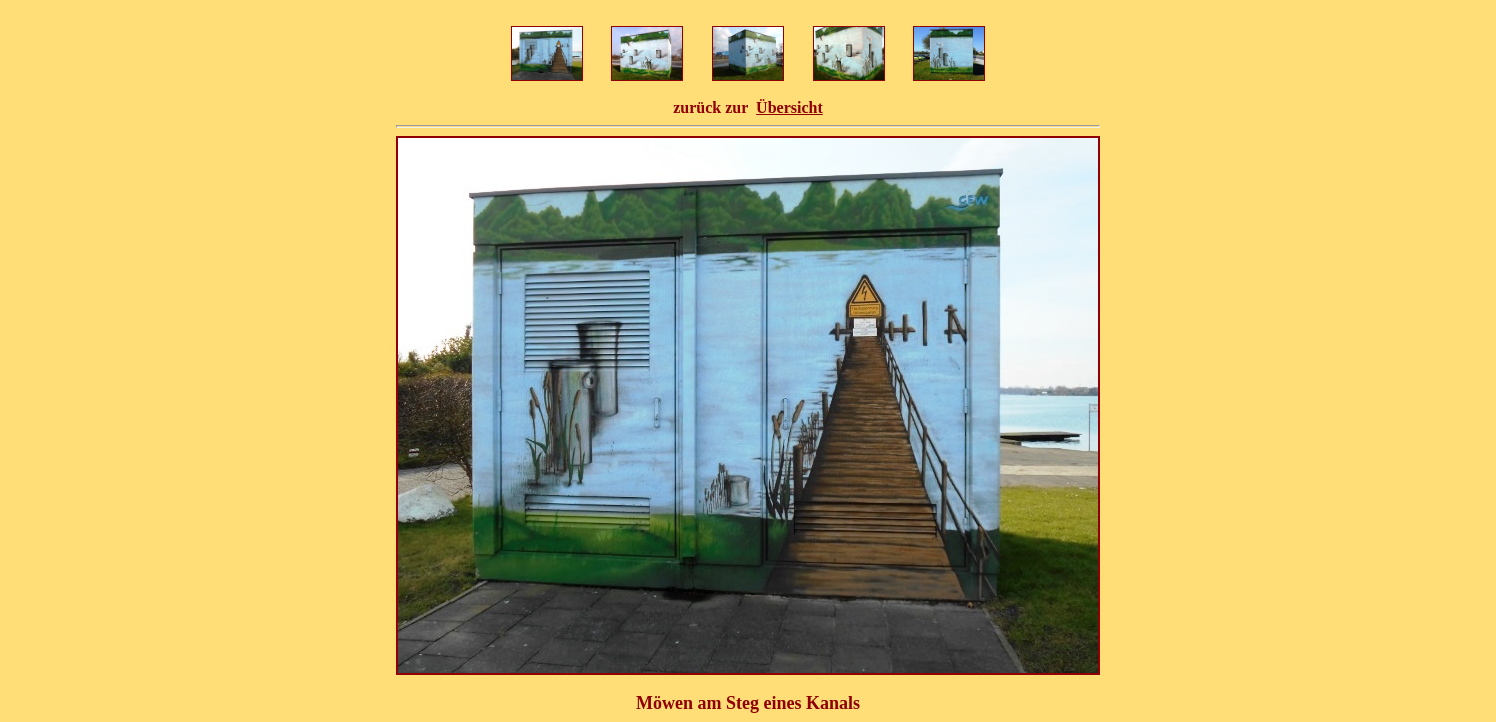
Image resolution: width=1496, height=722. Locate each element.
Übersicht (789, 107)
